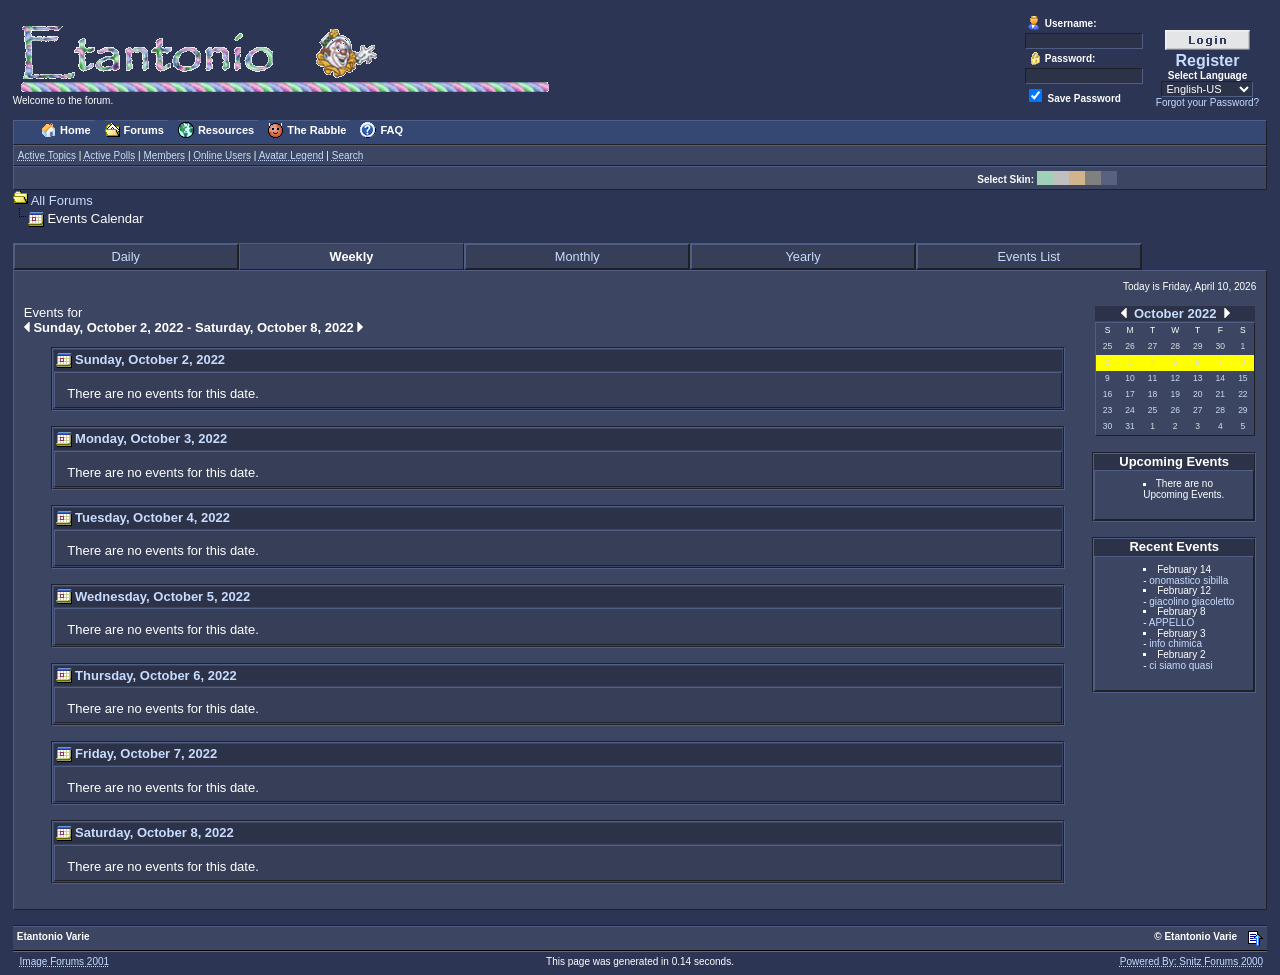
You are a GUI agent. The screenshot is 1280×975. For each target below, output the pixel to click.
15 (1242, 378)
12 (1174, 378)
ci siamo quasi (1180, 665)
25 (1152, 410)
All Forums (62, 200)
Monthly (577, 256)
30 (1107, 426)
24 (1129, 410)
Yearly (802, 256)
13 (1197, 378)
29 (1242, 410)
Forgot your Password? (1207, 102)
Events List (1029, 256)
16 (1107, 394)
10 (1129, 378)
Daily (125, 256)
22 (1242, 394)
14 (1220, 378)
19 (1174, 394)
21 (1220, 394)
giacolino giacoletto (1191, 601)
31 (1129, 426)
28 (1220, 410)
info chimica (1175, 643)
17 (1129, 394)
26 (1174, 410)
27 (1197, 410)
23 (1107, 410)
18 (1152, 394)
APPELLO (1172, 622)
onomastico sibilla (1188, 580)
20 (1197, 394)
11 (1152, 378)
